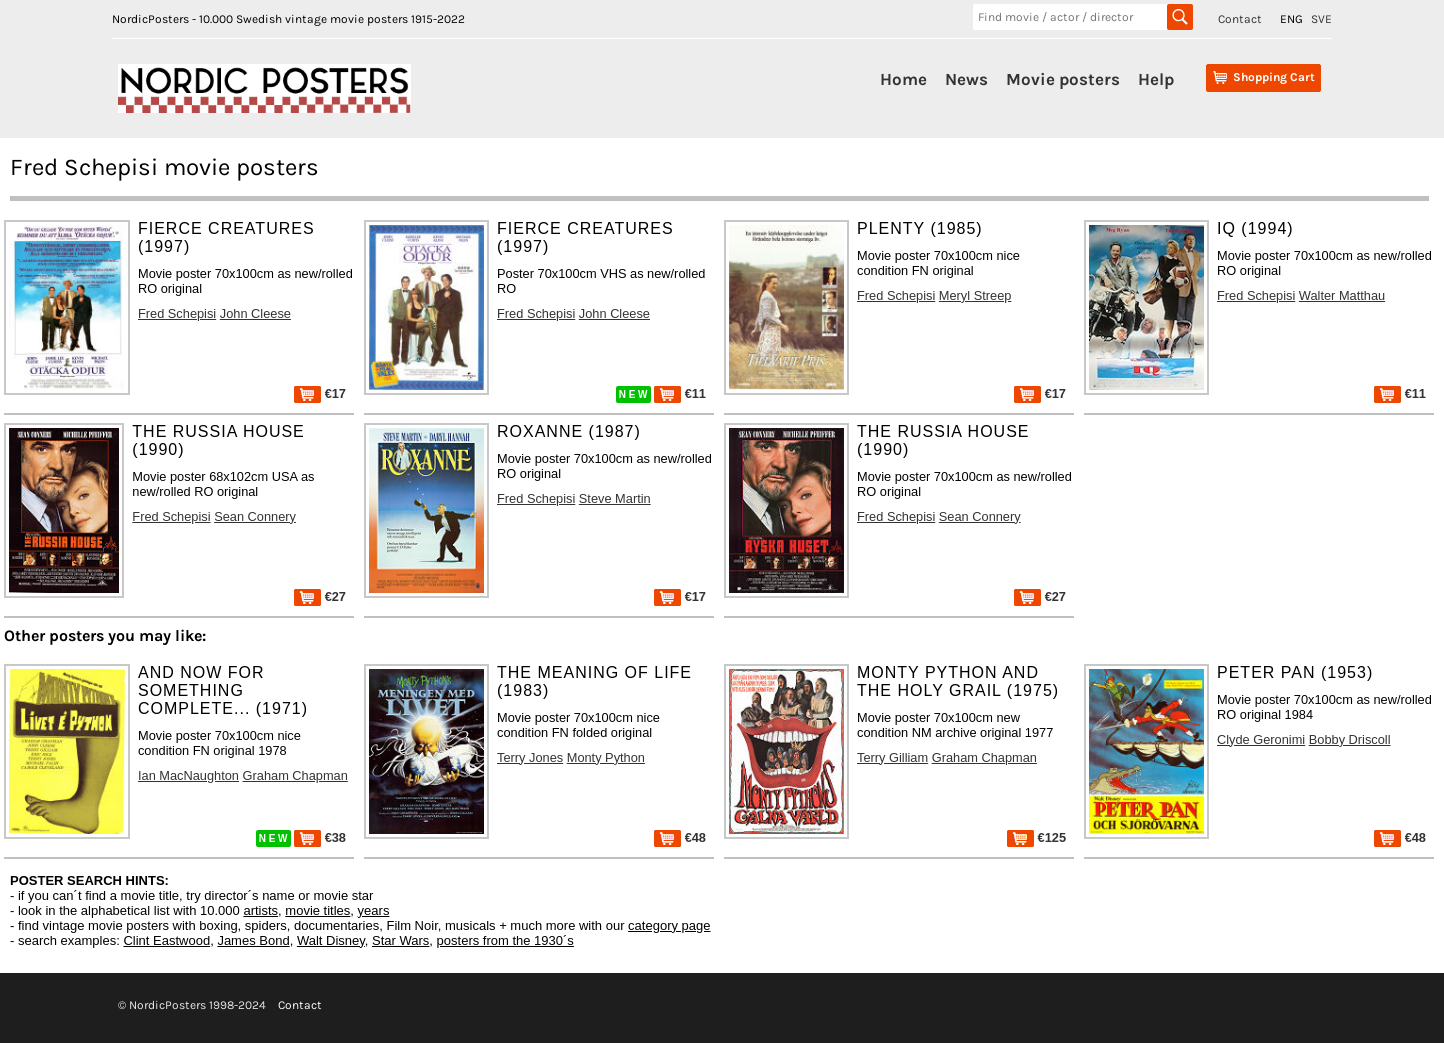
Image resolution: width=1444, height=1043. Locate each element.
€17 (320, 393)
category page (669, 925)
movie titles (317, 910)
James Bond (253, 940)
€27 (320, 596)
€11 (680, 393)
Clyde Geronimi (1261, 739)
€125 (1036, 837)
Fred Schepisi (177, 313)
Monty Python (606, 757)
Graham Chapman (295, 775)
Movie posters (1063, 79)
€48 (680, 837)
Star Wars (400, 940)
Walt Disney (331, 940)
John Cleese (255, 313)
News (966, 79)
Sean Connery (255, 516)
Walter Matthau (1342, 295)
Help (1156, 79)
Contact (1240, 19)
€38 (320, 837)
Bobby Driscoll (1350, 739)
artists (260, 910)
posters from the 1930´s (505, 940)
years (374, 910)
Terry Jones (530, 757)
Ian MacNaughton (188, 775)
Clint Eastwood (166, 940)
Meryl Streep (975, 295)
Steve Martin (615, 498)
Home (903, 79)
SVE (1321, 19)
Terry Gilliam (892, 757)
